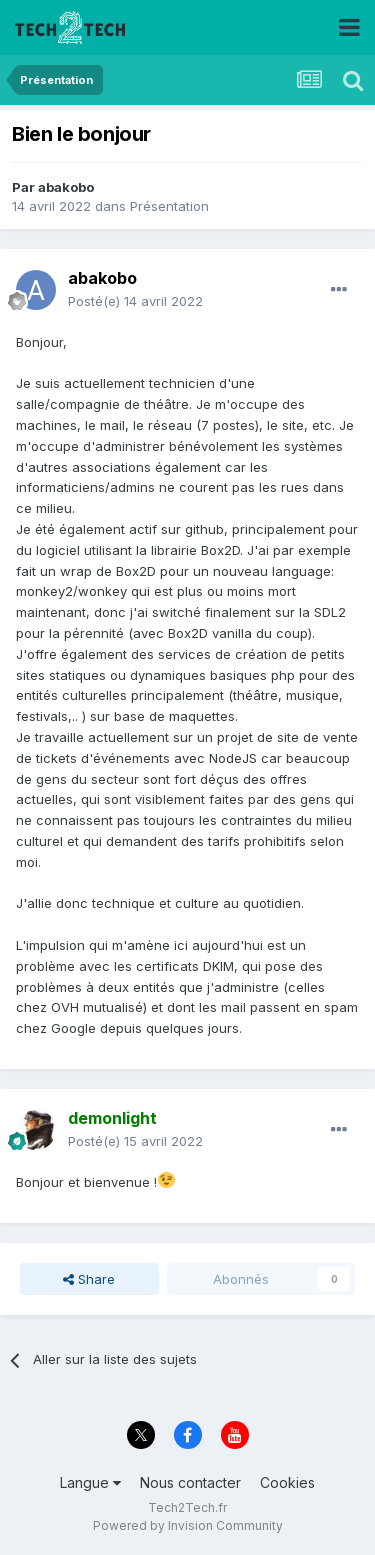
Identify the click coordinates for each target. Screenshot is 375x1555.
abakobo (66, 187)
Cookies (287, 1482)
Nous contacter (190, 1482)
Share (89, 1279)
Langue (90, 1482)
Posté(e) (135, 301)
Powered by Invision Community (188, 1525)
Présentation (169, 206)
